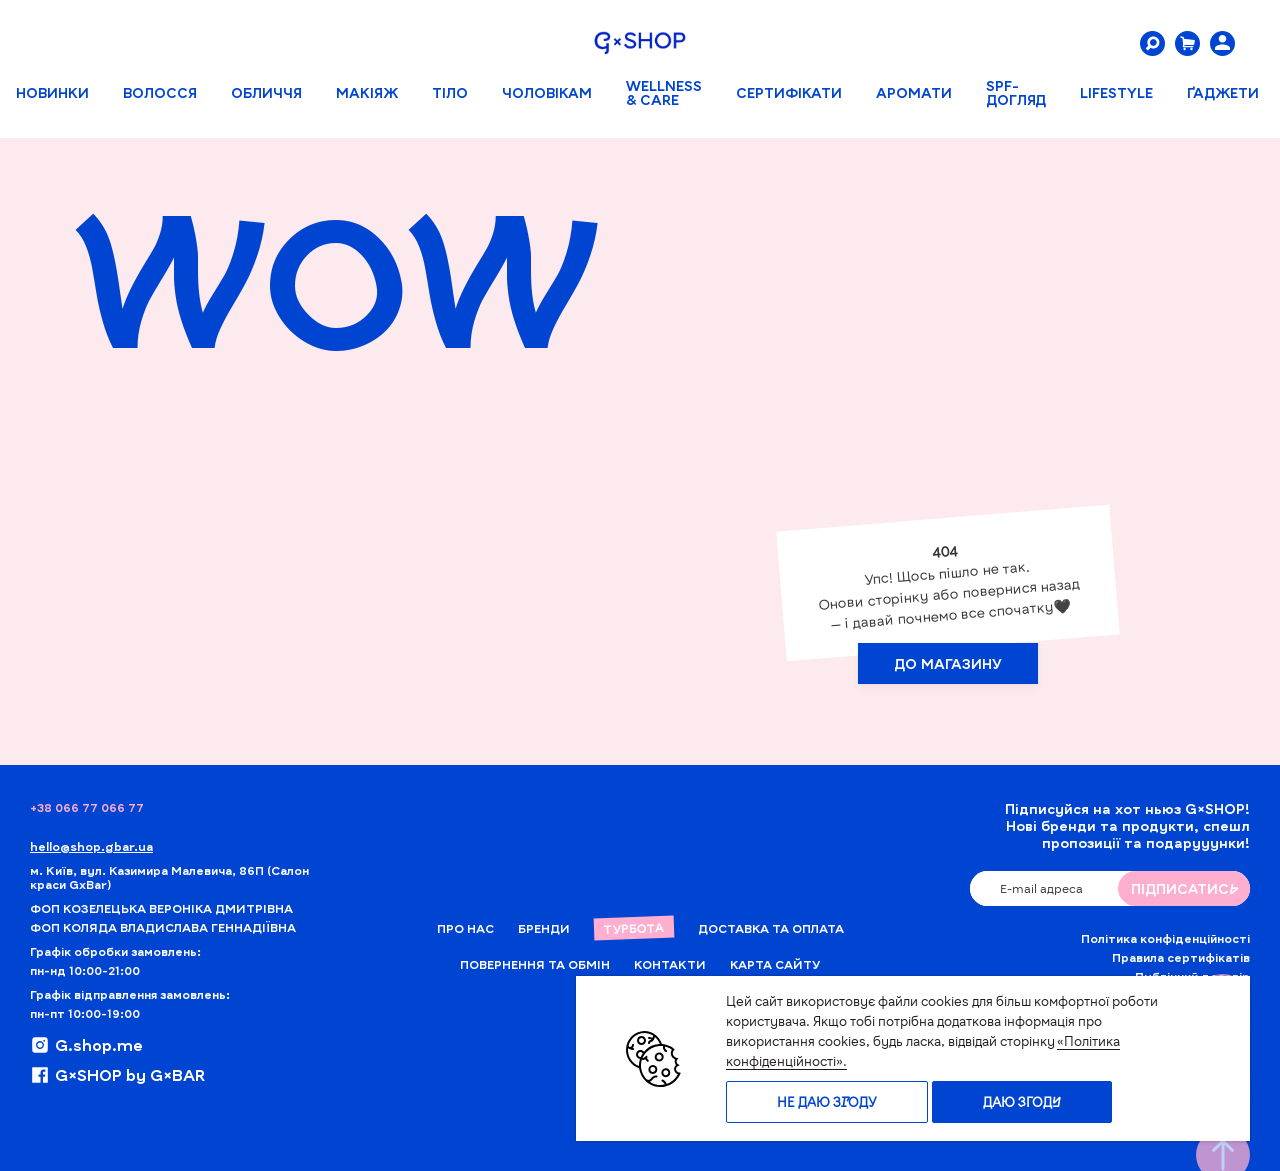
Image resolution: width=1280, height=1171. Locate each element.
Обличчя (266, 92)
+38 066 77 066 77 (87, 807)
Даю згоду (1022, 1102)
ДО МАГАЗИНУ (948, 666)
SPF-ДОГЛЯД (1016, 92)
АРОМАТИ (914, 92)
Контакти (670, 964)
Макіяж (367, 92)
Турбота (633, 928)
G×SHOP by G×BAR (117, 1075)
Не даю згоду (827, 1102)
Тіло (450, 92)
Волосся (160, 92)
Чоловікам (547, 92)
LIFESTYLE (1116, 92)
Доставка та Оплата (771, 928)
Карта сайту (775, 964)
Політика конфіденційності (1165, 938)
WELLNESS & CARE (664, 92)
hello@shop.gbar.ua (91, 846)
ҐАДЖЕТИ (1223, 92)
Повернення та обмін (535, 964)
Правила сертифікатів (1181, 957)
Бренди (544, 928)
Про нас (465, 928)
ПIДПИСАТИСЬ (1184, 888)
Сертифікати (789, 92)
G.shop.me (86, 1045)
